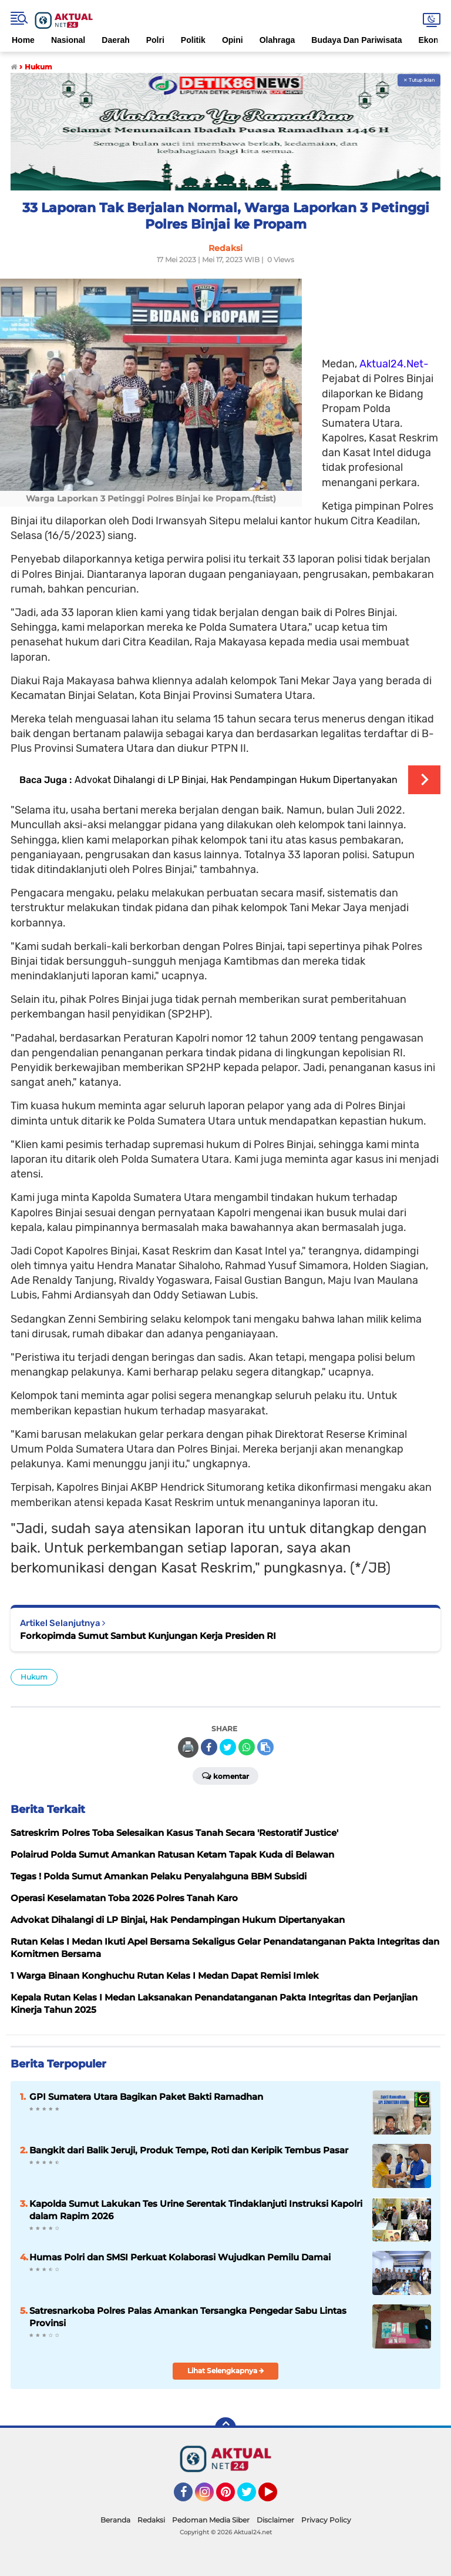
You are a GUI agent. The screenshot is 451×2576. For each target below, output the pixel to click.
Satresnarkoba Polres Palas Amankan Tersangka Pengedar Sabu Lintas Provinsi (187, 2317)
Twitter (252, 2497)
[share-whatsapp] (246, 1747)
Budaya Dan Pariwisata (356, 40)
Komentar (225, 1775)
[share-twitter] (228, 1747)
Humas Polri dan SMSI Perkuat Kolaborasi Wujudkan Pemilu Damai (180, 2257)
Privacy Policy (326, 2519)
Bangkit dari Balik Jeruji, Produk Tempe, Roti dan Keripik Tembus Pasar (188, 2150)
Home (23, 40)
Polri (155, 40)
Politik (193, 40)
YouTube (276, 2497)
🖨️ (187, 1747)
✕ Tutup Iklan (419, 80)
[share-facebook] (209, 1747)
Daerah (115, 40)
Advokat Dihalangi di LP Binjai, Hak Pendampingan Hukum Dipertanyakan (236, 779)
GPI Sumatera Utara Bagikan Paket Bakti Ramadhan (146, 2096)
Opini (232, 40)
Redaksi (151, 2519)
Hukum (34, 1676)
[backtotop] (225, 2427)
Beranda (115, 2519)
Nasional (68, 40)
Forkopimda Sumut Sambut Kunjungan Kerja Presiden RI (148, 1635)
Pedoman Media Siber (211, 2519)
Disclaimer (275, 2519)
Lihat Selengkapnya (225, 2370)
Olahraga (277, 40)
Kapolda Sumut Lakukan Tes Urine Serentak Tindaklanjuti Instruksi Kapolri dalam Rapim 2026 (195, 2210)
